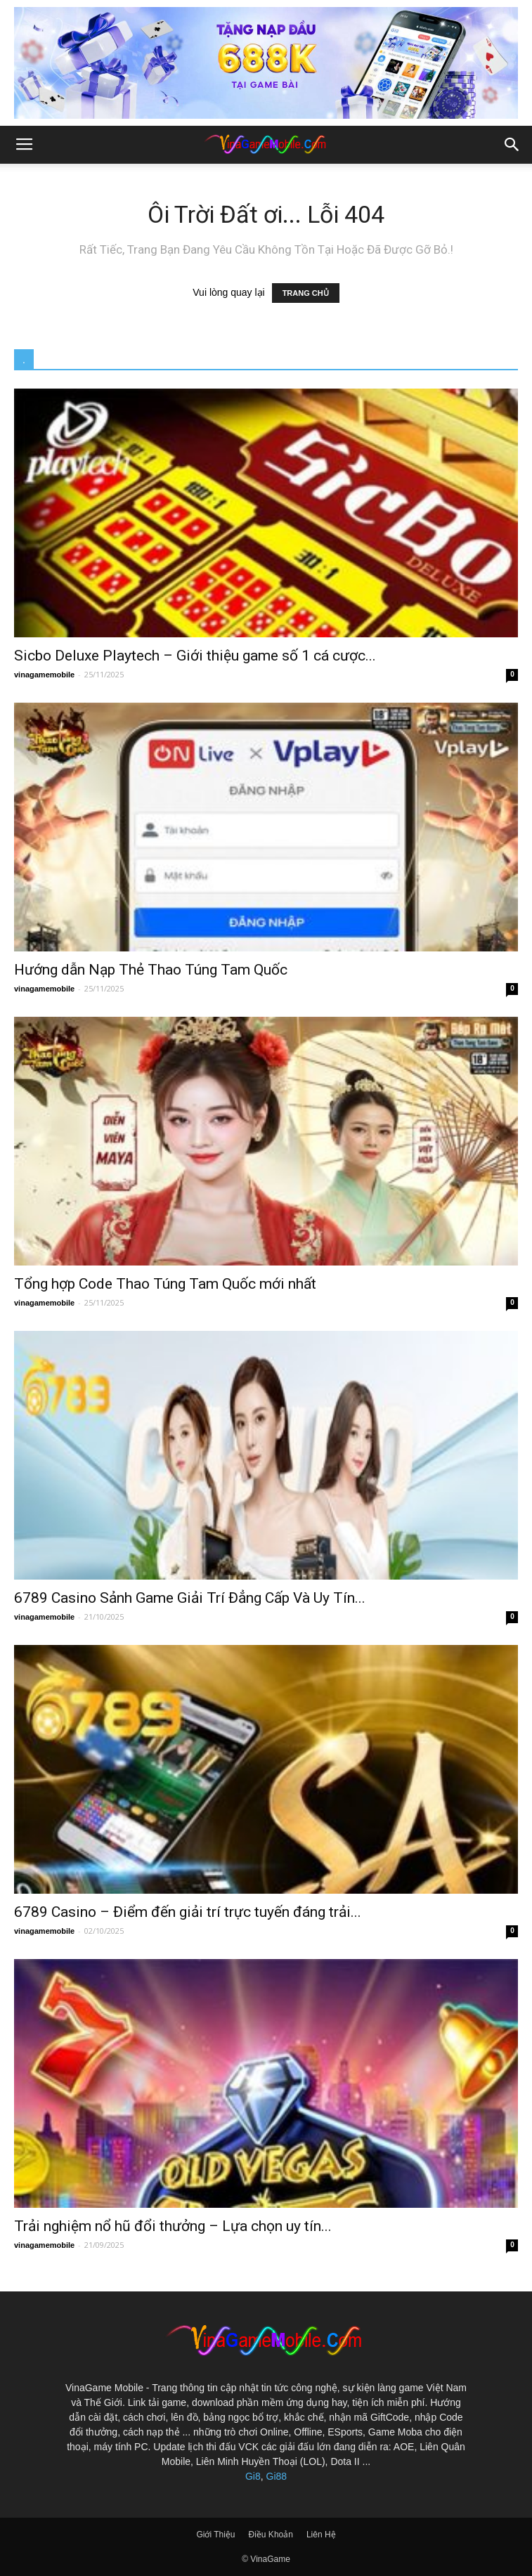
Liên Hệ (321, 2534)
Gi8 (253, 2476)
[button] (512, 145)
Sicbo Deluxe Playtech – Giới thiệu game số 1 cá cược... (195, 655)
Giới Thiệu (215, 2534)
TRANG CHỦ (306, 293)
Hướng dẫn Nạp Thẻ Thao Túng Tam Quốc (150, 969)
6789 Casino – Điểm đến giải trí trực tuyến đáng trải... (187, 1912)
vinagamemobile (44, 674)
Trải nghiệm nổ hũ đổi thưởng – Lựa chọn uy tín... (173, 2226)
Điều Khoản (271, 2534)
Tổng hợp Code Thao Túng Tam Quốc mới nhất (165, 1283)
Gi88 (276, 2476)
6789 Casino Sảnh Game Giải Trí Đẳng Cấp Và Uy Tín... (189, 1597)
